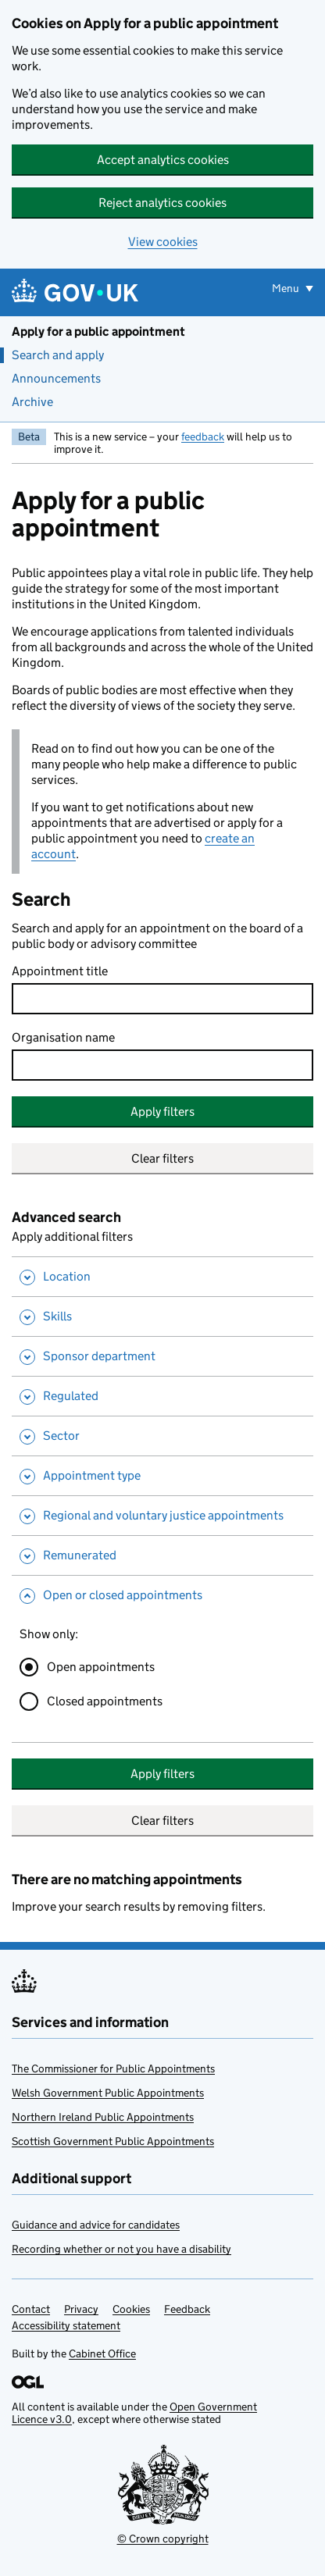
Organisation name (63, 1037)
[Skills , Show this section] (162, 1316)
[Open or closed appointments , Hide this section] (162, 1595)
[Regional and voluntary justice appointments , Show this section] (162, 1515)
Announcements (56, 378)
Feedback (187, 2309)
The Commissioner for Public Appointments (113, 2068)
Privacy (81, 2309)
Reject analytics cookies (162, 202)
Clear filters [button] (162, 1158)
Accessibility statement (66, 2325)
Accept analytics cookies (163, 159)
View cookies (163, 241)
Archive (32, 401)
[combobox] (162, 1065)
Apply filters (162, 1111)
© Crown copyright (163, 2538)
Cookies (131, 2309)
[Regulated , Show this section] (162, 1396)
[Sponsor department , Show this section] (162, 1356)
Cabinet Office (102, 2353)
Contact (31, 2309)
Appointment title (60, 971)
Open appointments (101, 1666)
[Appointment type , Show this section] (162, 1475)
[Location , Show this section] (162, 1276)
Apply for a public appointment (98, 331)
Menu (287, 288)
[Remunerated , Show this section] (162, 1555)
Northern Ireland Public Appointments (103, 2117)
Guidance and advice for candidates (96, 2225)
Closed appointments (104, 1701)
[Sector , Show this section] (162, 1435)
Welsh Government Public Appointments (108, 2093)
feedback (202, 436)
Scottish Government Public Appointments (113, 2141)
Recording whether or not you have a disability (121, 2249)
